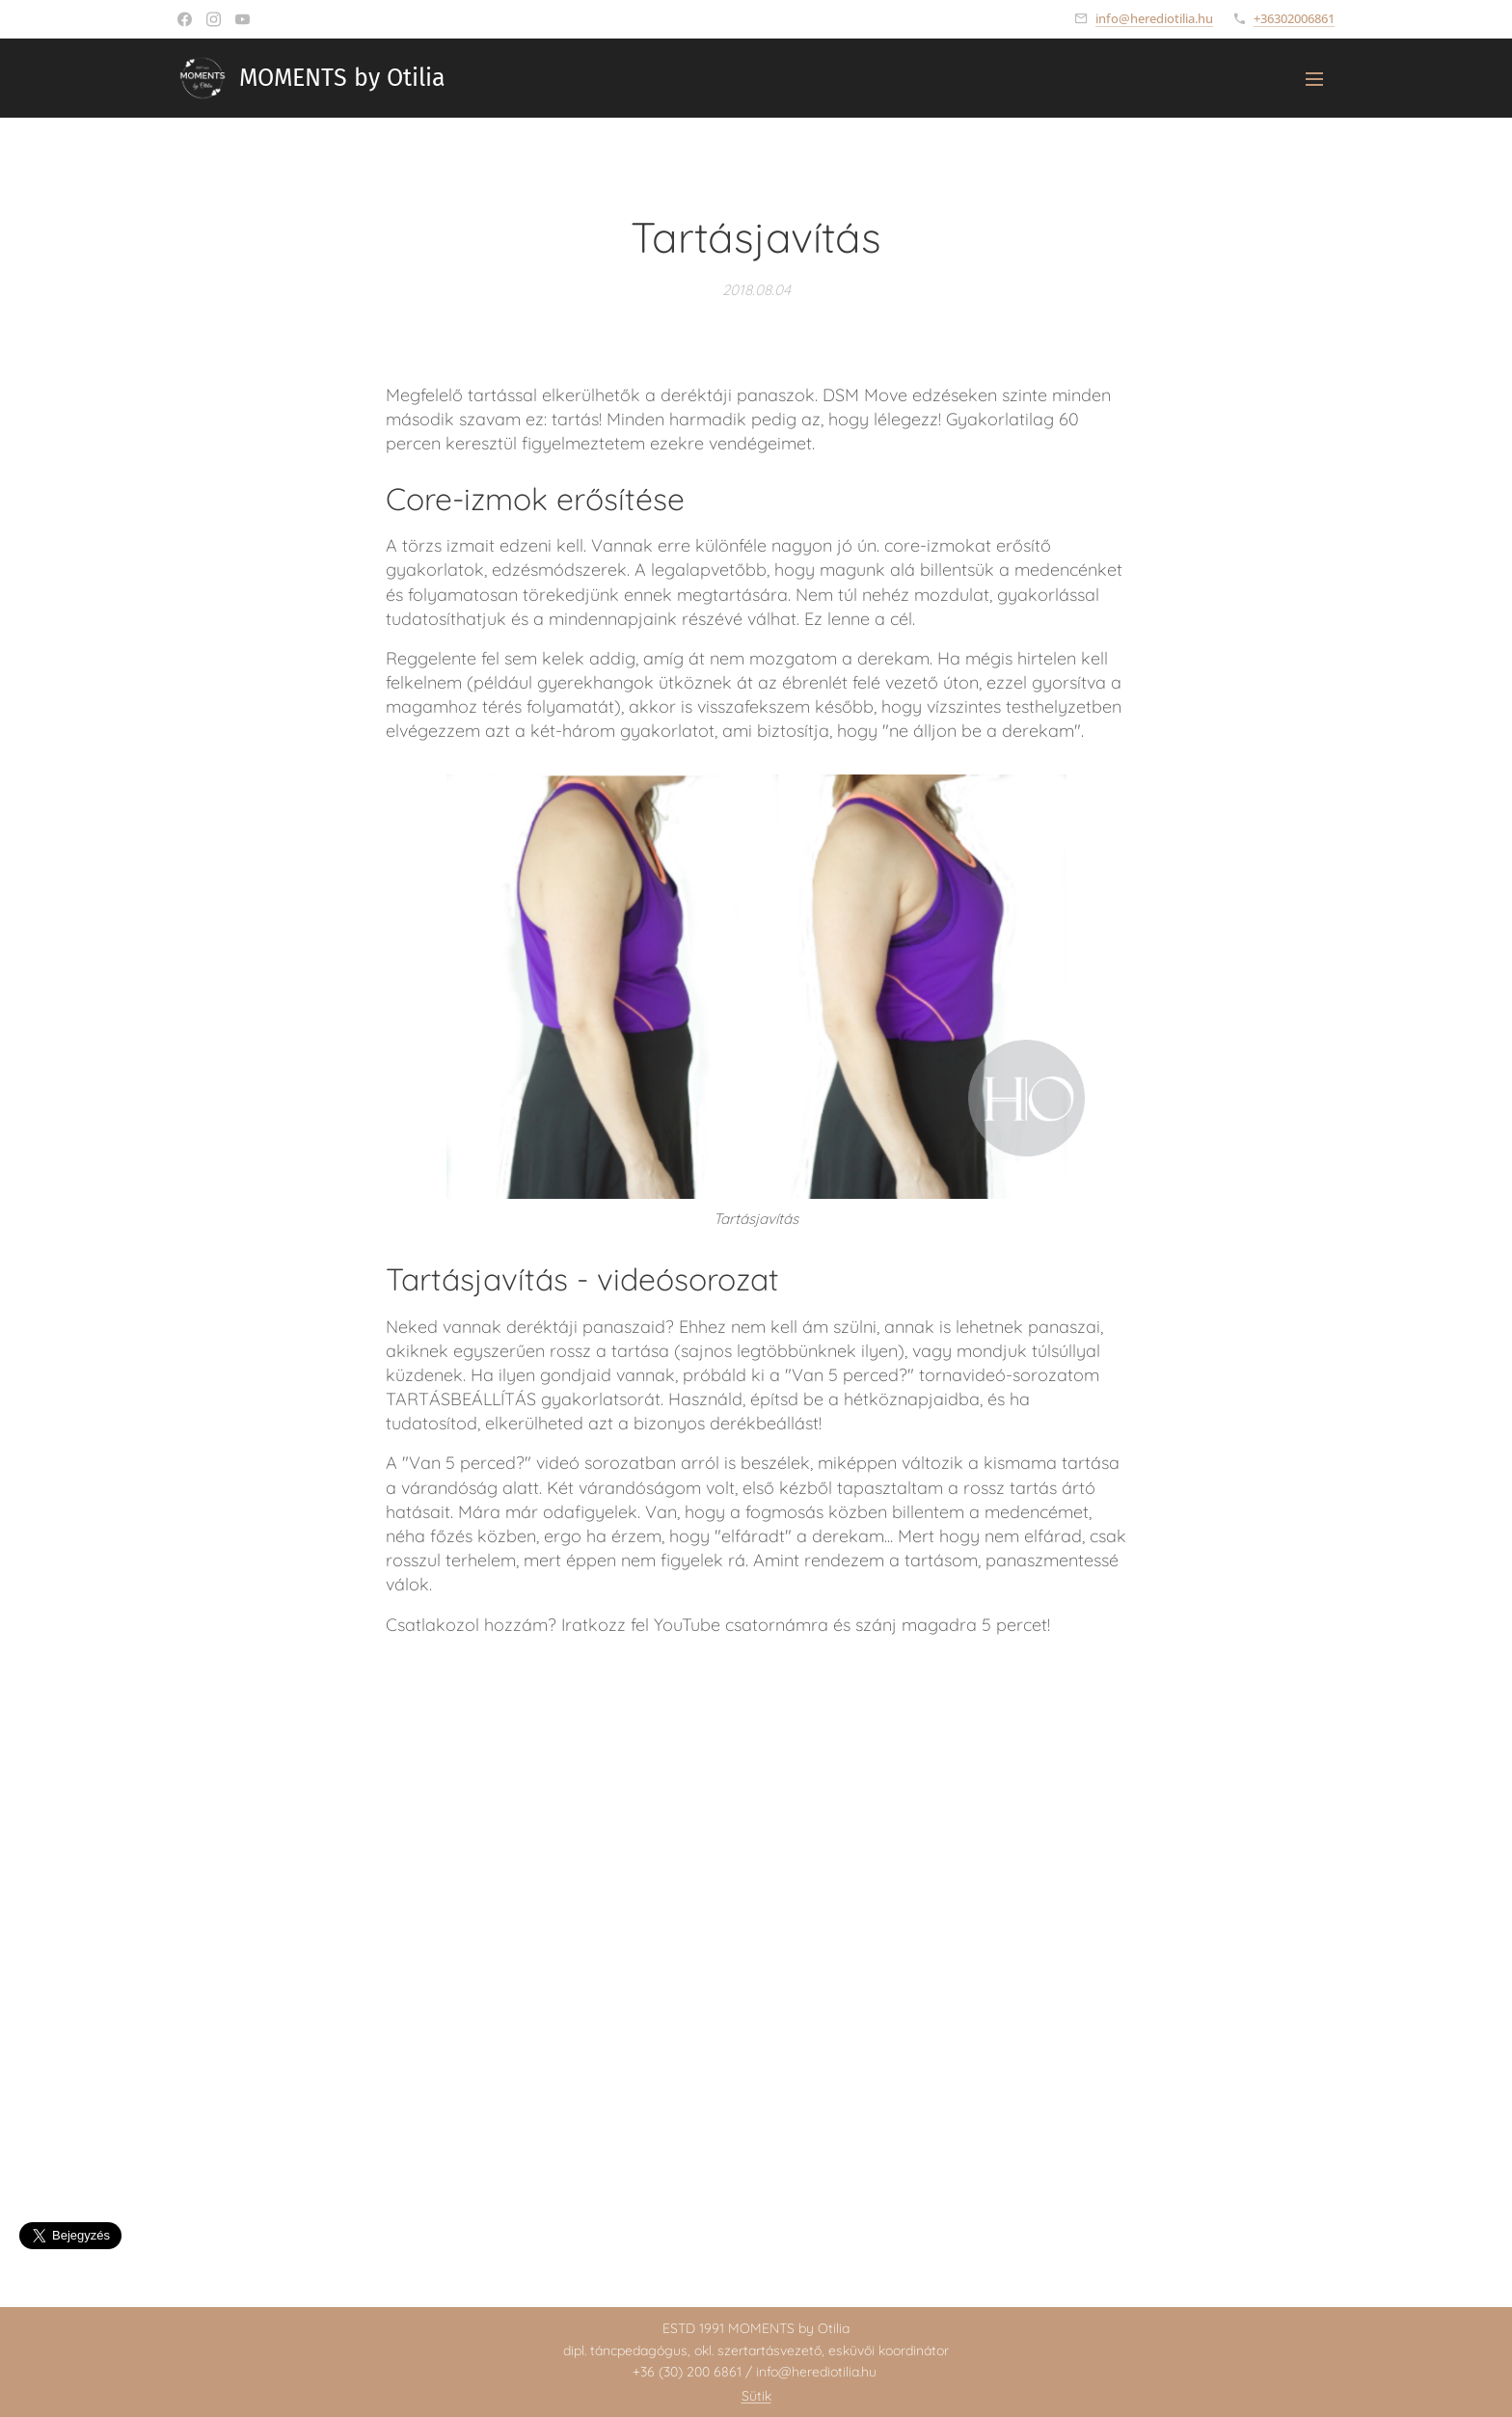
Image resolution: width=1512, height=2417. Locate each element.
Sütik (756, 2395)
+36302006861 (1294, 18)
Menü (1314, 79)
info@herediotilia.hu (1154, 18)
